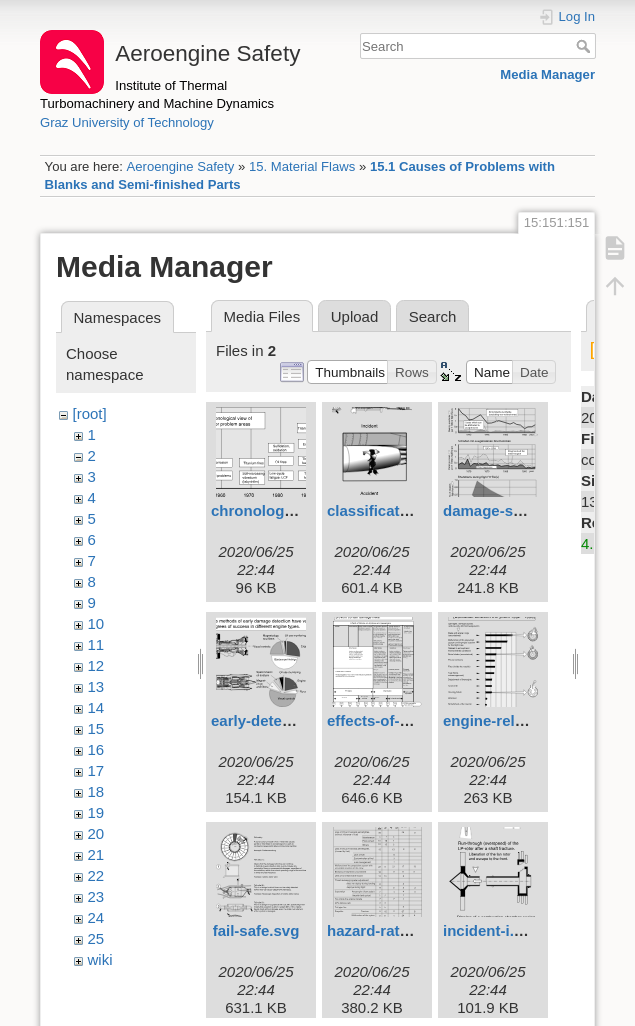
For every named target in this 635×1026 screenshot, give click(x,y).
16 (96, 749)
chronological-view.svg (293, 510)
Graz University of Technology (127, 122)
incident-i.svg (491, 930)
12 (96, 665)
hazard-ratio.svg (385, 930)
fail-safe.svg (256, 930)
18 (96, 791)
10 (96, 623)
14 (96, 707)
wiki (100, 959)
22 (96, 875)
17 (96, 770)
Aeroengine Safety (180, 166)
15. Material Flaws (302, 166)
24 (96, 917)
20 (96, 833)
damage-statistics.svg (521, 510)
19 (96, 812)
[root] (90, 413)
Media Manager (547, 74)
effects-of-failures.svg (405, 720)
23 (96, 896)
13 (96, 686)
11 (96, 644)
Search (585, 46)
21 (96, 854)
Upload (355, 316)
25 (96, 938)
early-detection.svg (279, 720)
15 (96, 728)
